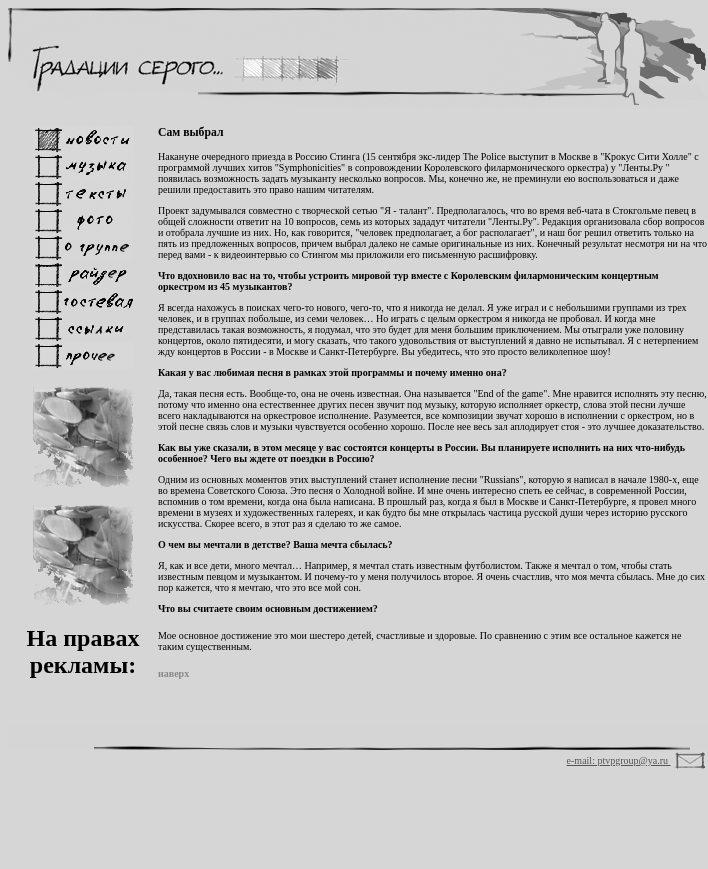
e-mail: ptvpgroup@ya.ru (619, 760)
